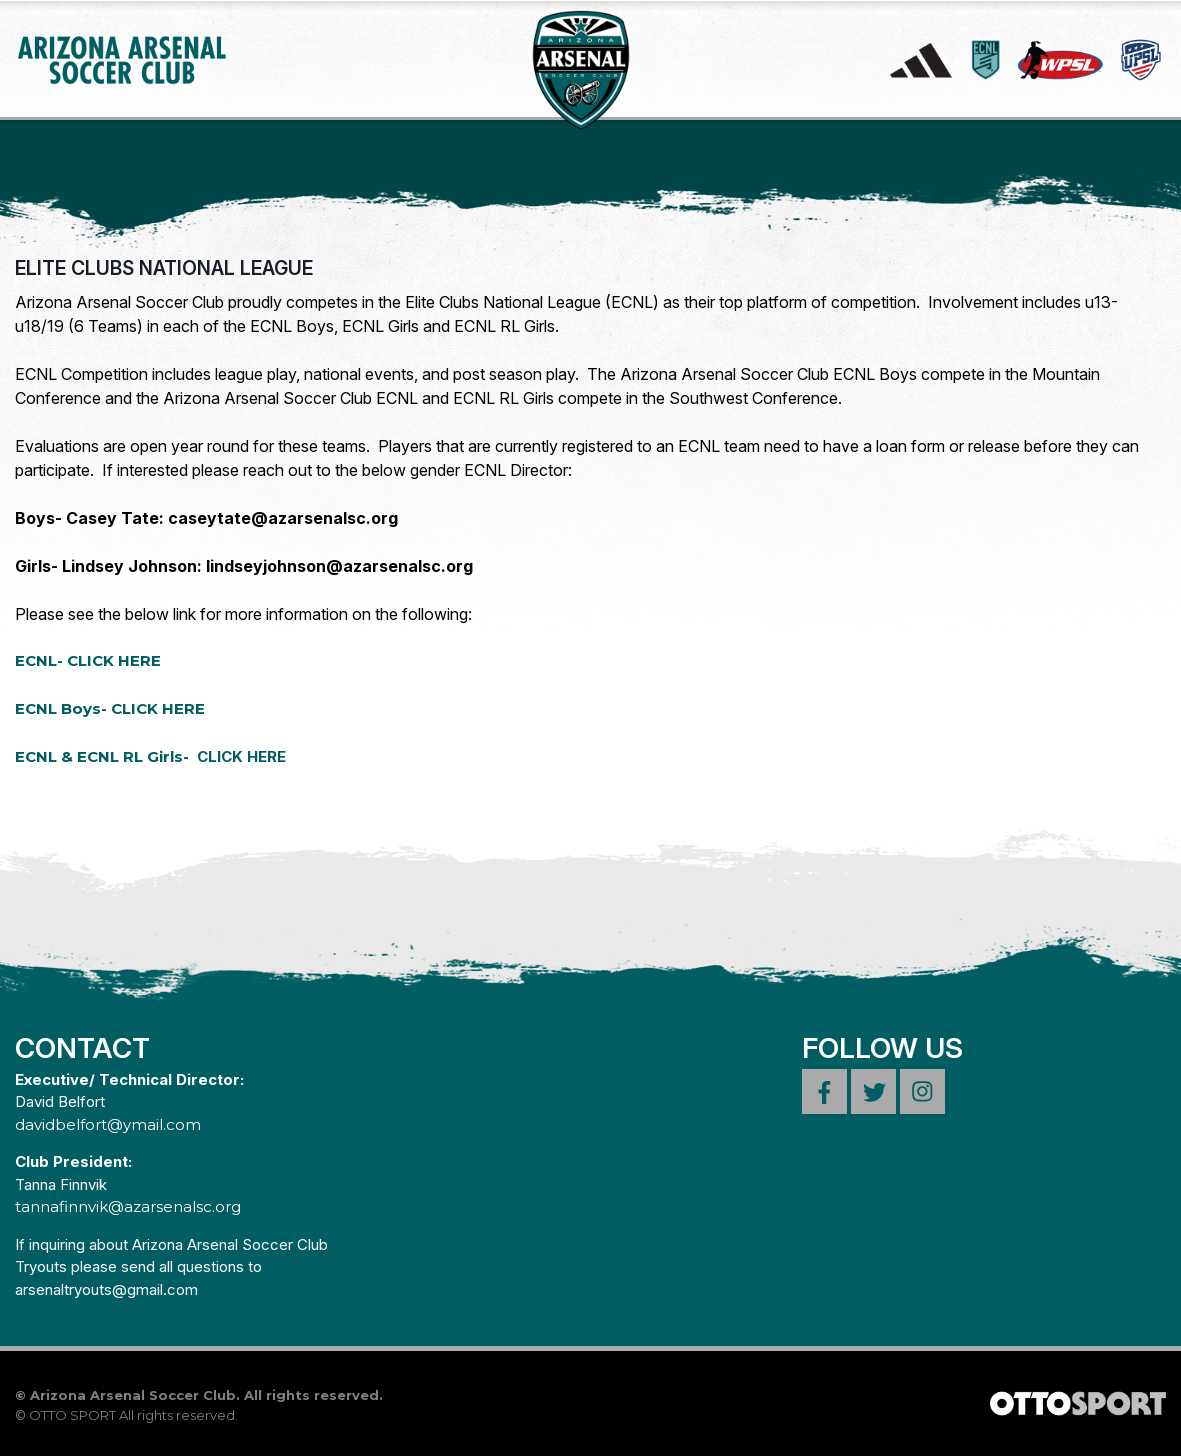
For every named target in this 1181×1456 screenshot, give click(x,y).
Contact (82, 1048)
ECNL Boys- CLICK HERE (110, 708)
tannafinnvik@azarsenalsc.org (128, 1206)
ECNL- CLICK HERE (88, 660)
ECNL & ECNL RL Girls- (150, 756)
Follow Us (882, 1048)
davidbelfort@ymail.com (108, 1124)
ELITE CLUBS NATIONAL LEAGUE (164, 268)
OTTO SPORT (72, 1415)
